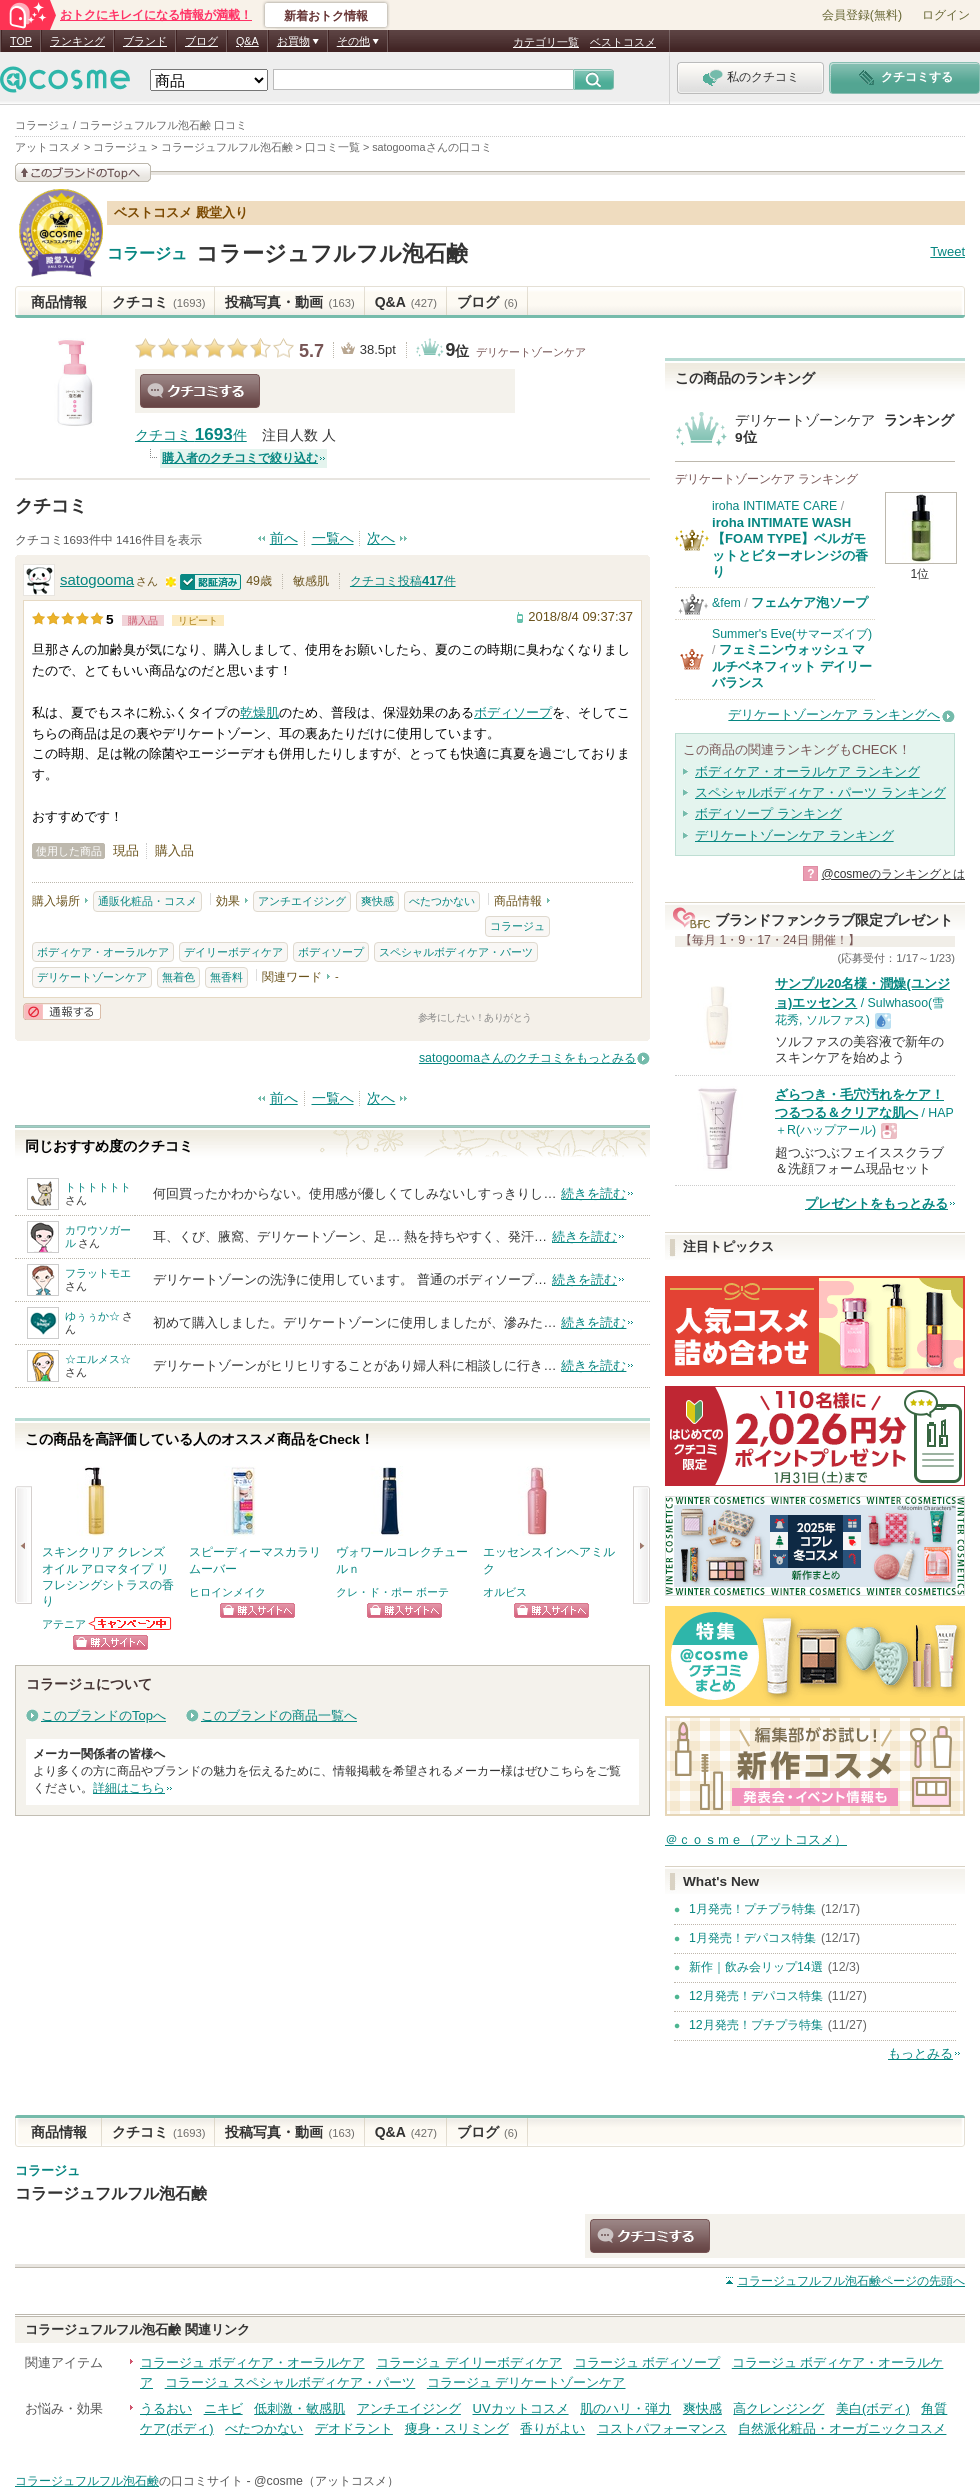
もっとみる (920, 2053)
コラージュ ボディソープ (647, 2362)
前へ (284, 538)
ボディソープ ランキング (768, 813)
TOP (21, 41)
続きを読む (593, 1193)
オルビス (505, 1592)
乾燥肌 (259, 712)
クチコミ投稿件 (403, 581)
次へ (381, 538)
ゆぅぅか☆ (92, 1316)
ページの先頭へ (851, 2281)
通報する (62, 1011)
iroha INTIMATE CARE (774, 506)
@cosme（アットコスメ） (326, 2481)
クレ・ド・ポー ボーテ (392, 1592)
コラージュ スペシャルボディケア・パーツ (290, 2382)
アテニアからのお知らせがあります (131, 1623)
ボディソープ (513, 712)
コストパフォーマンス (662, 2428)
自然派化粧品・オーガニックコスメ (842, 2428)
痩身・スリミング (457, 2428)
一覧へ (333, 538)
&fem (726, 603)
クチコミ (158, 302)
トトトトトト (98, 1187)
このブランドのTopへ (103, 1715)
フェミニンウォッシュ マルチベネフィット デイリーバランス (792, 666)
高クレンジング (778, 2408)
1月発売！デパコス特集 (752, 1938)
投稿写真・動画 (289, 302)
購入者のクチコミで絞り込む (240, 458)
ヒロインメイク (227, 1592)
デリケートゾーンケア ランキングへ (834, 714)
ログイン (946, 15)
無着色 (178, 977)
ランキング (77, 41)
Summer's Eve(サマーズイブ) (792, 634)
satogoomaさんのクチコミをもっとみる (527, 1058)
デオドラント (354, 2428)
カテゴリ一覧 (546, 42)
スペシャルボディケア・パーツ (456, 952)
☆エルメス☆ (98, 1359)
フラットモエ (98, 1273)
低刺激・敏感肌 (299, 2408)
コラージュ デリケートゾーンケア (526, 2382)
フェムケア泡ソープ (809, 602)
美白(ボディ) (873, 2408)
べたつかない (442, 901)
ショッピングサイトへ (110, 1642)
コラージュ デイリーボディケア (469, 2362)
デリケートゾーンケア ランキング (794, 835)
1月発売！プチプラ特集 (752, 1909)
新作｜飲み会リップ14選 (756, 1967)
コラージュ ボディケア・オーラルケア (252, 2362)
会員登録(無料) (862, 15)
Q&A (247, 41)
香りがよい (552, 2428)
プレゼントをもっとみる (876, 1203)
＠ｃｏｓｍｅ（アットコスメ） (756, 1839)
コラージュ (147, 254)
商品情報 (59, 302)
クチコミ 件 (191, 435)
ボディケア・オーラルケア (103, 952)
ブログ (201, 41)
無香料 (226, 977)
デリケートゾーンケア (531, 352)
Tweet (947, 251)
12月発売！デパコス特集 (756, 1996)
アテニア (64, 1624)
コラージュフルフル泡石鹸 (332, 253)
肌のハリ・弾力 (625, 2408)
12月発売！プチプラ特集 (756, 2025)
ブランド (145, 41)
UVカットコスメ (521, 2408)
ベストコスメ (623, 42)
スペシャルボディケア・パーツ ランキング (820, 792)
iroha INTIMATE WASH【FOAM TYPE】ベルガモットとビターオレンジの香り (790, 547)
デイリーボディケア (233, 952)
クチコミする (200, 391)
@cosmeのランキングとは (893, 874)
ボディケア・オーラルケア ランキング (807, 771)
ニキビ (223, 2408)
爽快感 (377, 901)
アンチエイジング (302, 901)
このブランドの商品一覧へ (279, 1715)
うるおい (166, 2408)
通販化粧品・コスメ (147, 901)
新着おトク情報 (326, 16)
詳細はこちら (129, 1788)
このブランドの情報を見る (83, 172)
